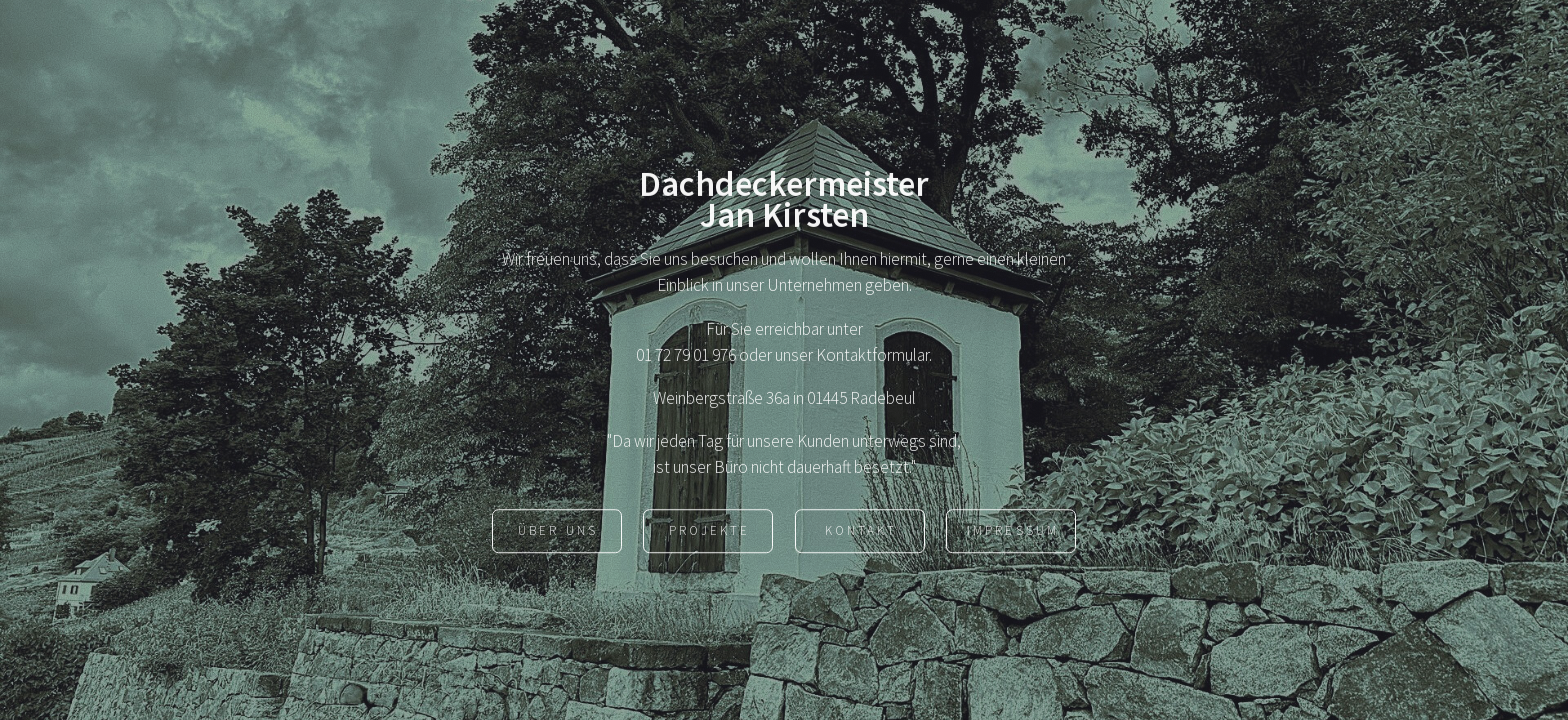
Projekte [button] (709, 532)
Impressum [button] (1012, 532)
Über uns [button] (557, 532)
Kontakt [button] (861, 532)
